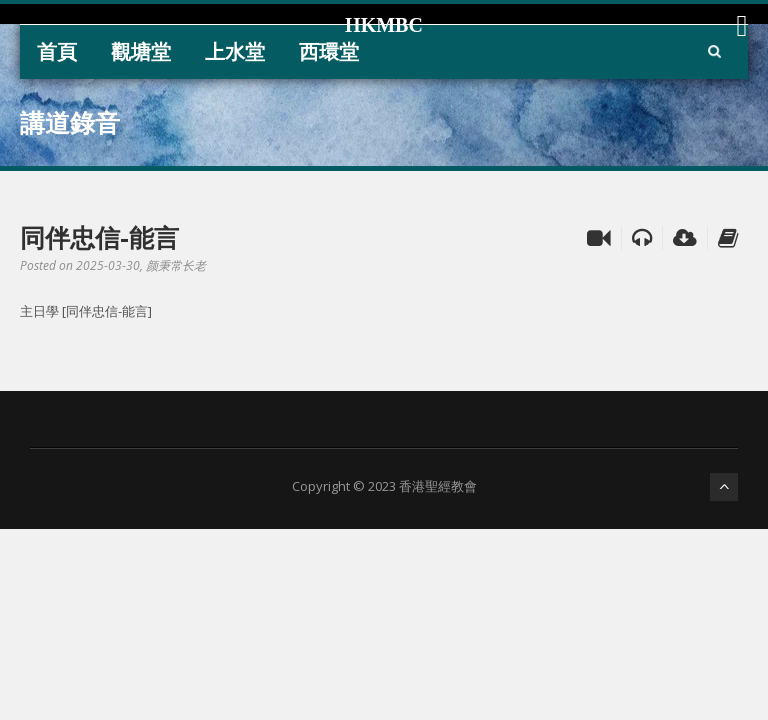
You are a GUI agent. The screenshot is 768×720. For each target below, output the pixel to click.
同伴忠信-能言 (99, 237)
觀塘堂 (141, 51)
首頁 (57, 51)
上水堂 (235, 51)
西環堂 (329, 51)
